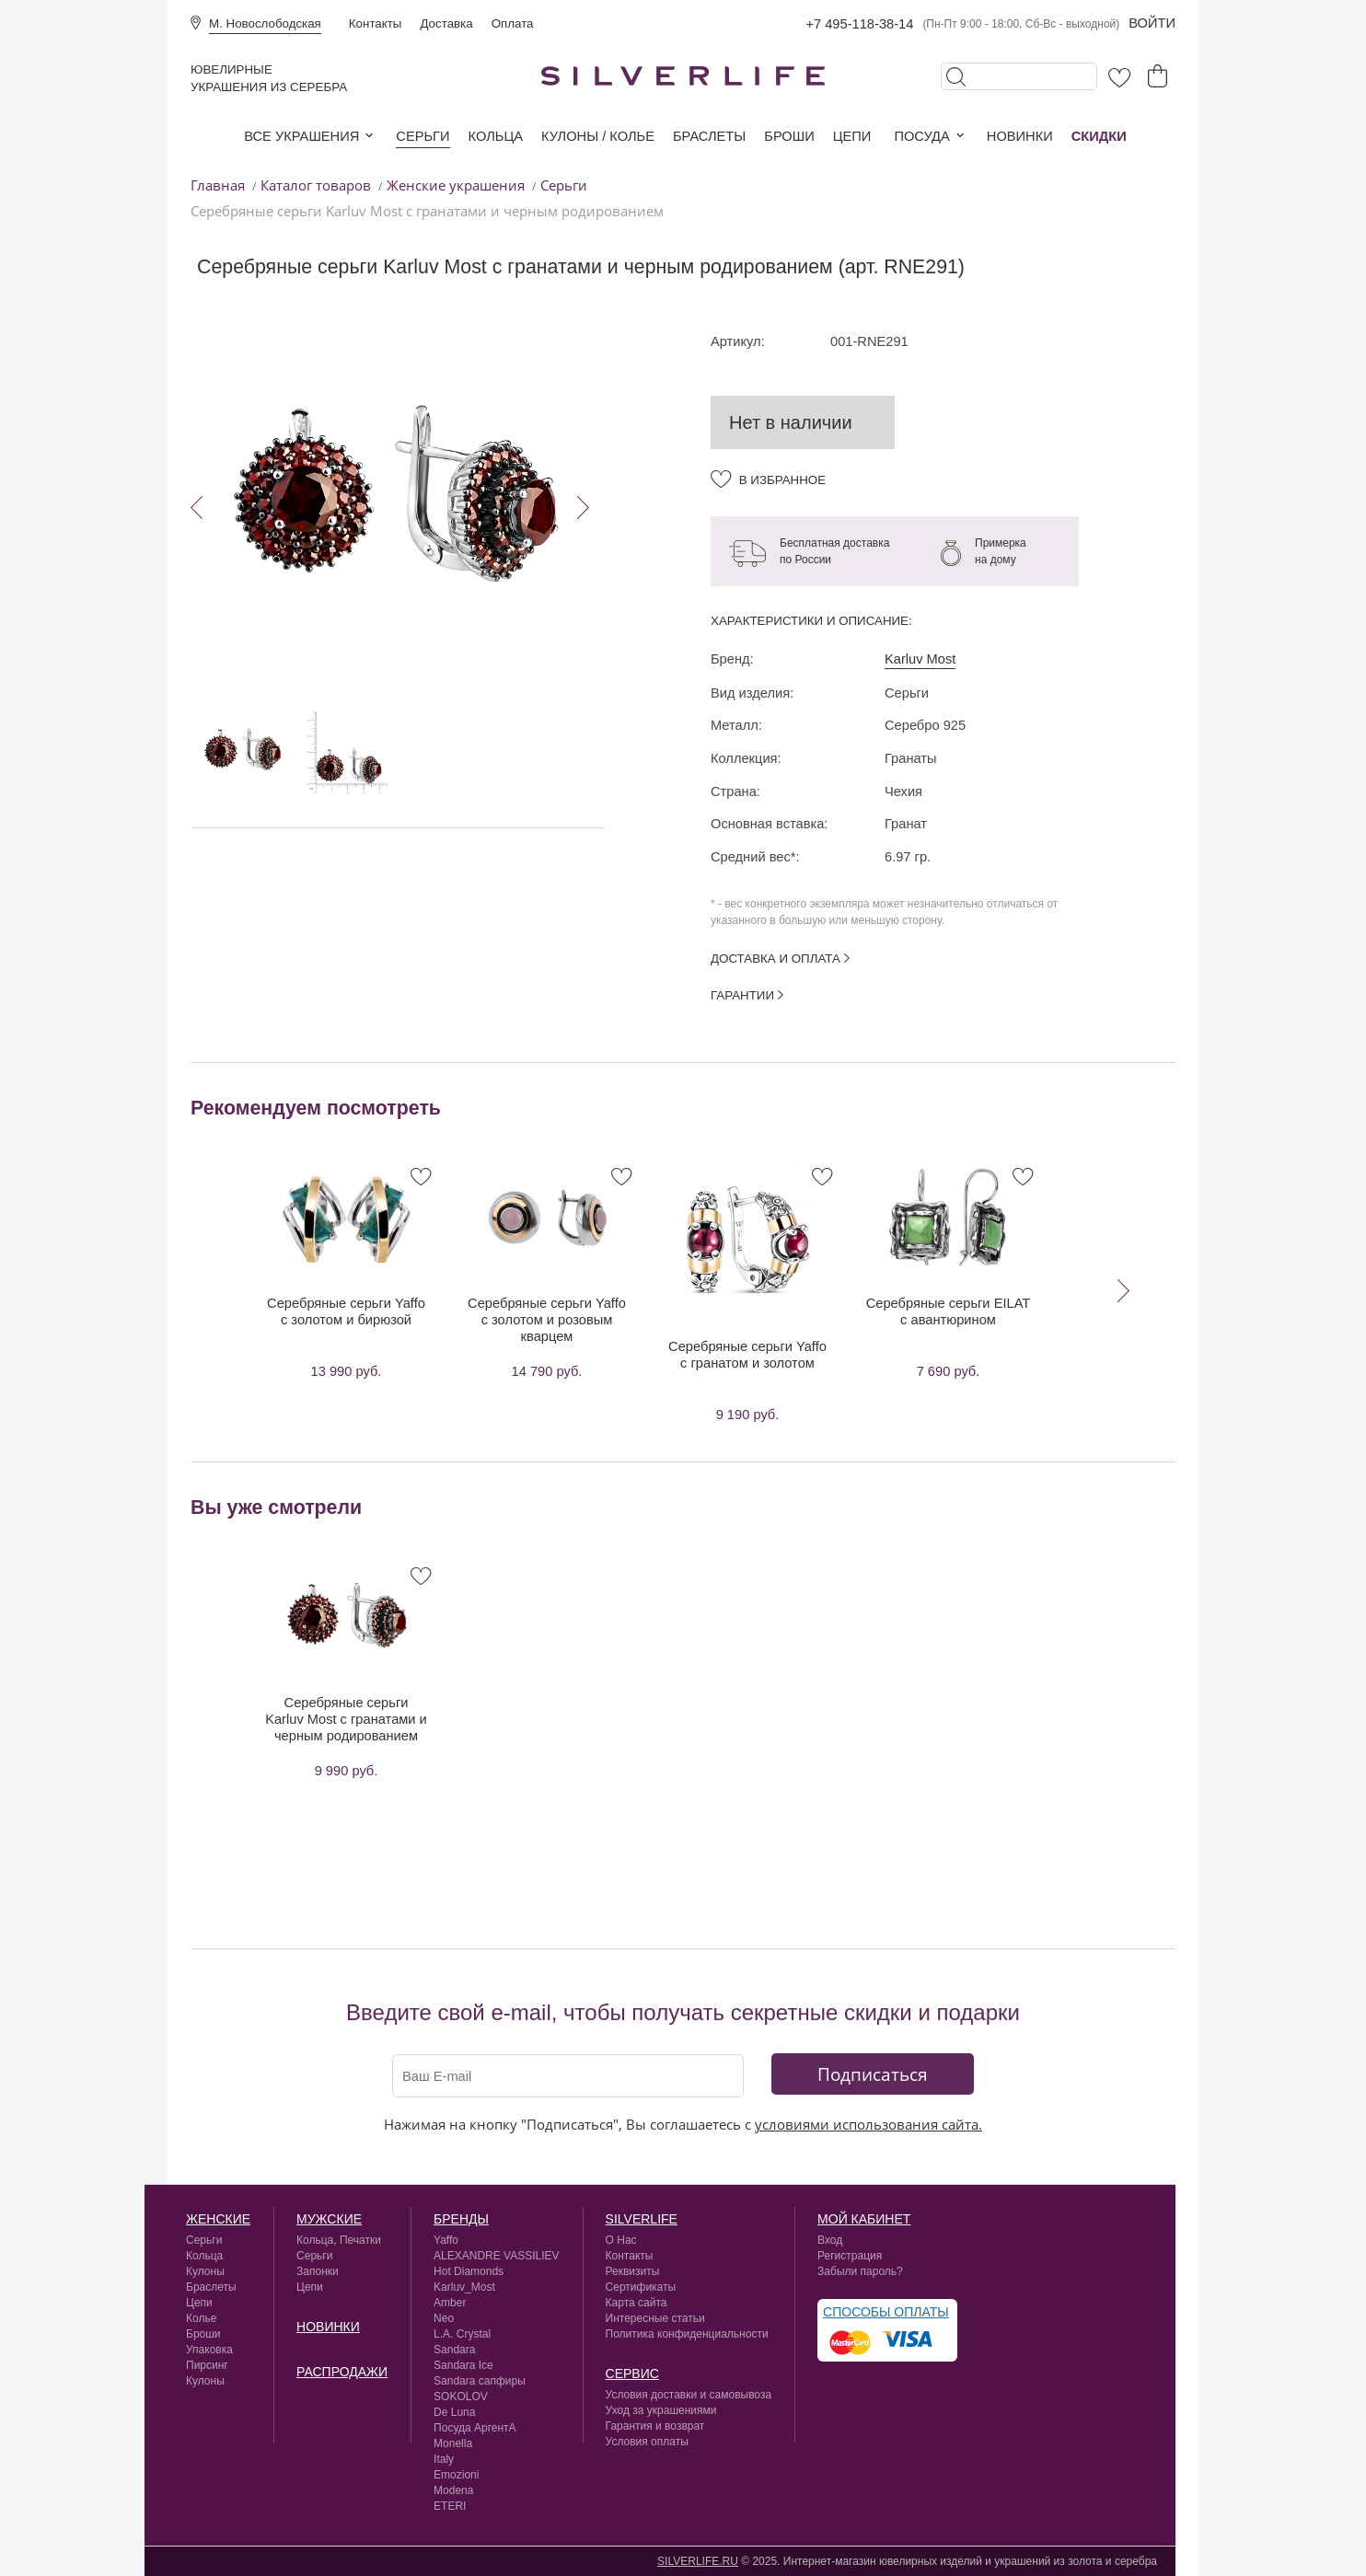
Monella (453, 2443)
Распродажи (342, 2371)
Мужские (329, 2219)
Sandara (454, 2349)
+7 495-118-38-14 (859, 24)
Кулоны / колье (597, 136)
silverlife (641, 2219)
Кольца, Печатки (338, 2240)
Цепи (852, 136)
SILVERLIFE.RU (697, 2561)
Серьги (422, 136)
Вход (829, 2240)
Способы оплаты (886, 2312)
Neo (444, 2318)
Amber (450, 2302)
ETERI (450, 2506)
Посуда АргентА (475, 2427)
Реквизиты (633, 2271)
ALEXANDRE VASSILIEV (497, 2255)
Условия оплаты (647, 2441)
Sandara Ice (463, 2365)
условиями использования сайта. (868, 2124)
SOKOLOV (461, 2396)
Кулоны (205, 2271)
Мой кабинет (863, 2219)
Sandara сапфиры (480, 2380)
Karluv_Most (464, 2287)
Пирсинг (207, 2365)
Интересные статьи (655, 2318)
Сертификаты (641, 2287)
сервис (632, 2373)
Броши (789, 136)
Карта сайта (636, 2302)
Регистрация (849, 2255)
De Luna (454, 2412)
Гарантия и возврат (655, 2426)
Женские (218, 2219)
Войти (1152, 23)
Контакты (375, 23)
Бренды (461, 2219)
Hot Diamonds (469, 2271)
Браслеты (709, 136)
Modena (453, 2490)
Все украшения (301, 136)
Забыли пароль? (860, 2271)
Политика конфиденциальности (687, 2334)
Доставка (446, 23)
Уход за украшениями (661, 2410)
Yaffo (446, 2240)
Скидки (1099, 136)
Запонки (317, 2271)
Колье (201, 2318)
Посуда (921, 136)
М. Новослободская (265, 23)
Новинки (1020, 136)
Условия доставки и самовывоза (689, 2394)
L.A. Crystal (462, 2334)
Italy (444, 2459)
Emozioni (456, 2474)
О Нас (621, 2240)
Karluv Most (920, 659)
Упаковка (209, 2349)
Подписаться (872, 2073)
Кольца (496, 136)
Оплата (513, 23)
